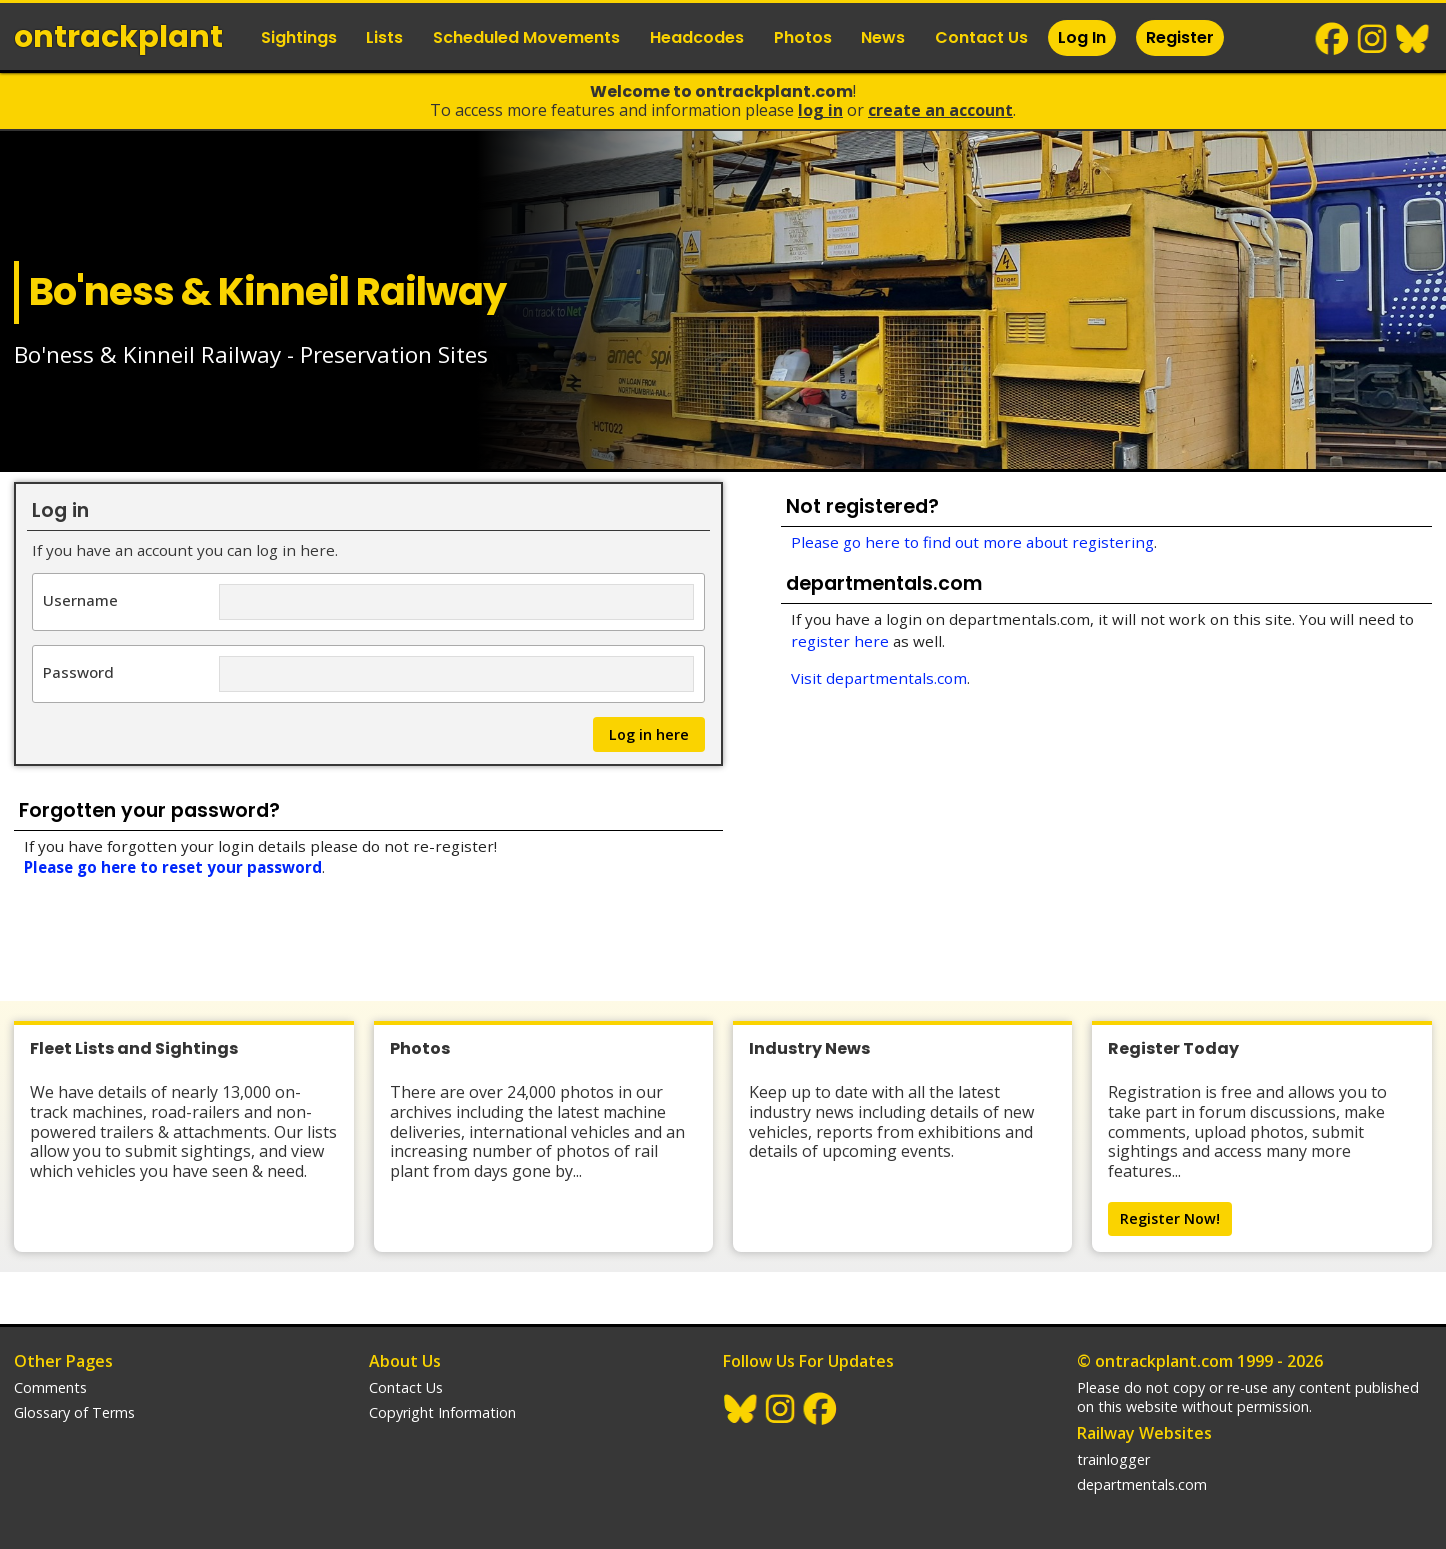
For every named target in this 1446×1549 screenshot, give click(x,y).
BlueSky (1413, 39)
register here (840, 641)
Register (1180, 37)
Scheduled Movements (526, 37)
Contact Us (981, 37)
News (883, 37)
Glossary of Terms (74, 1412)
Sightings (299, 37)
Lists (384, 37)
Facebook (1333, 39)
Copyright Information (442, 1412)
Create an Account (940, 110)
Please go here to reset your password (173, 867)
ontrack (118, 37)
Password (78, 671)
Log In (1082, 37)
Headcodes (697, 37)
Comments (50, 1387)
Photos (803, 37)
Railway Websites (1144, 1433)
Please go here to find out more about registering (972, 542)
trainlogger (1113, 1459)
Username (80, 599)
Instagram (1373, 39)
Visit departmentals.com (879, 678)
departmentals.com (1142, 1484)
